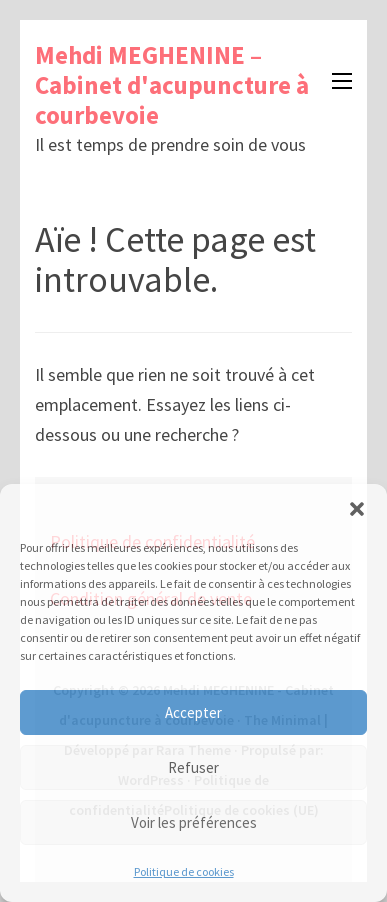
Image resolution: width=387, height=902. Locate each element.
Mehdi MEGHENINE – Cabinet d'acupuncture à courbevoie (172, 85)
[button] (357, 509)
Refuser (193, 767)
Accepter (193, 712)
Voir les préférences (194, 822)
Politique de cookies (184, 871)
